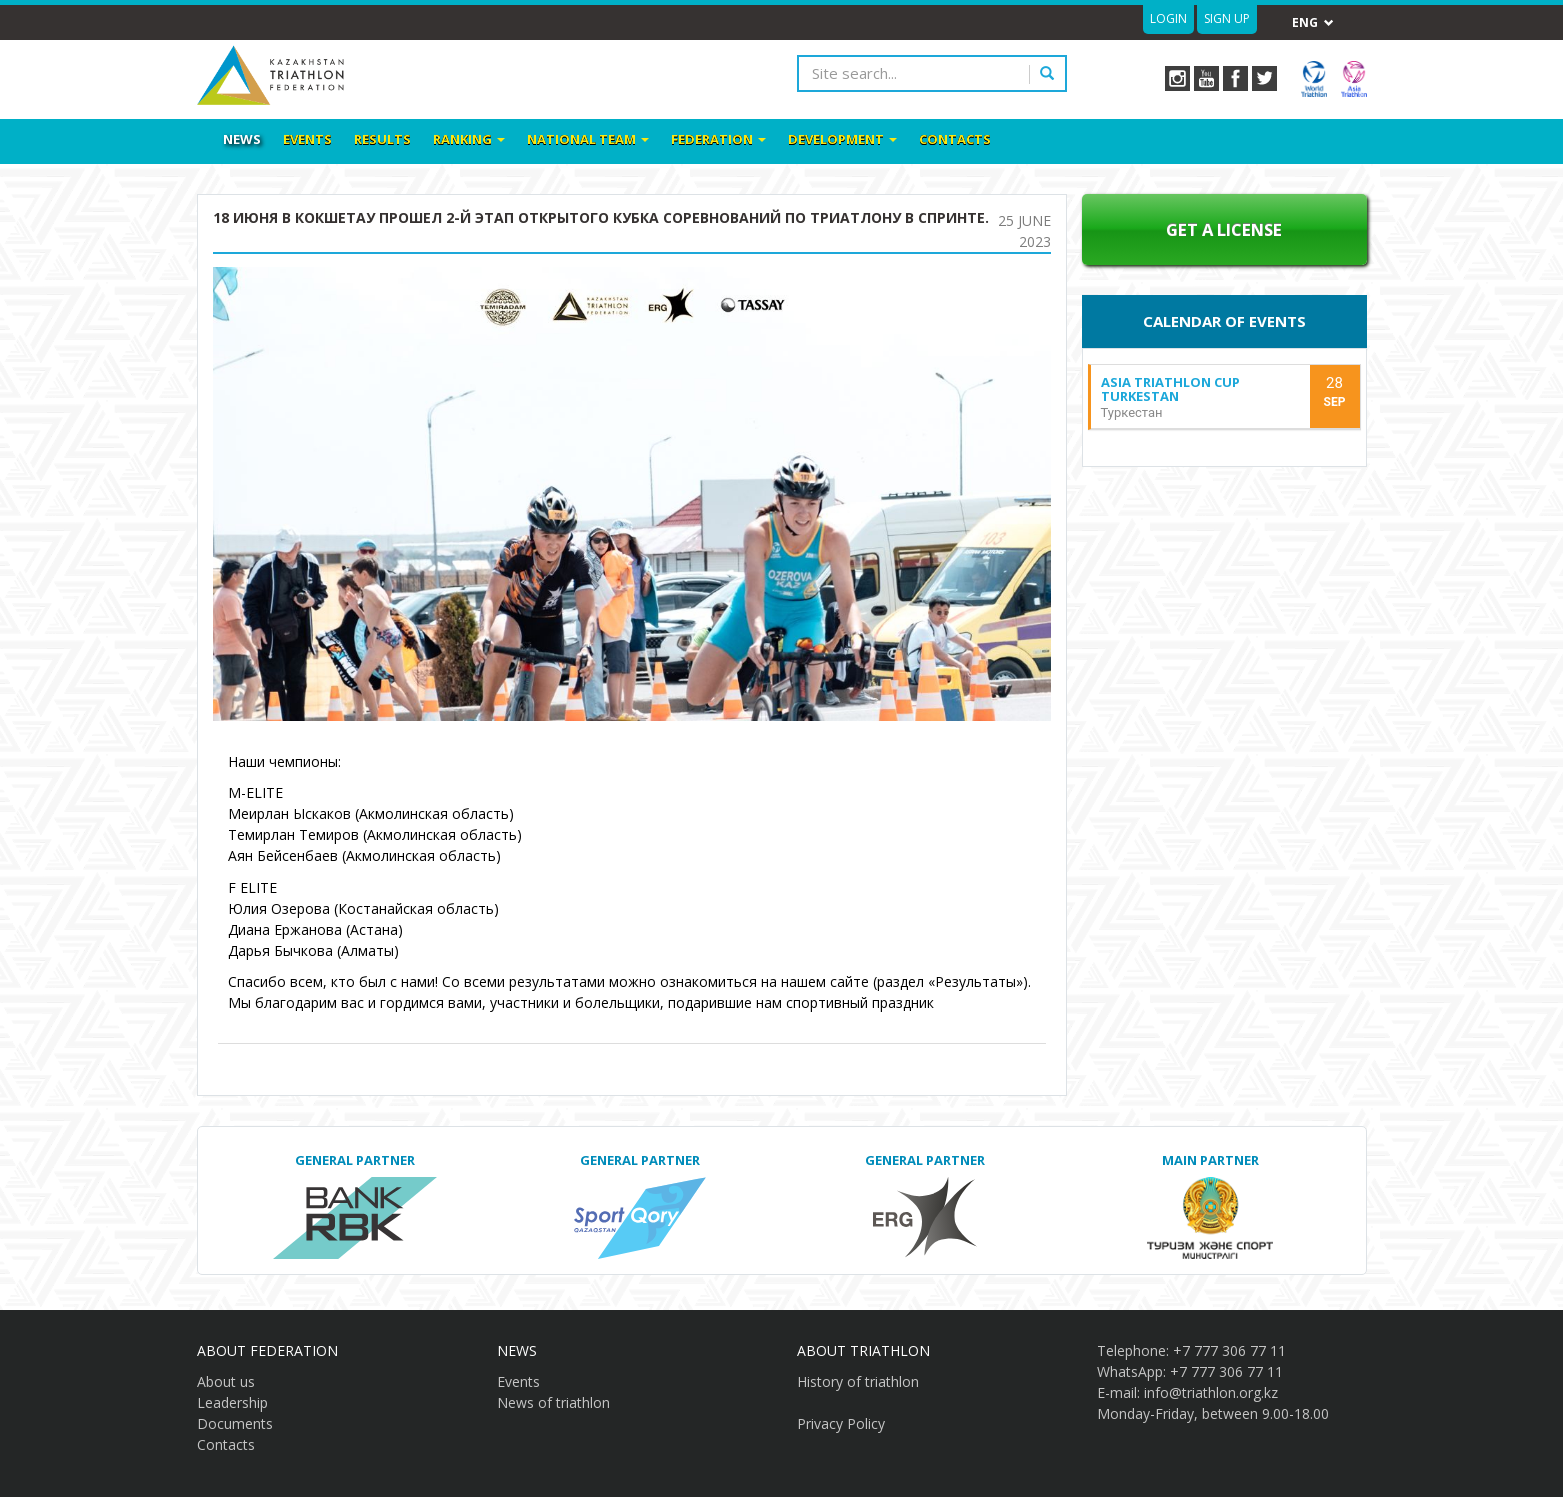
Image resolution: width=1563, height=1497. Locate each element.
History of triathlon (858, 1381)
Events (307, 139)
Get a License (1224, 229)
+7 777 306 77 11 (1229, 1350)
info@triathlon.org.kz (1211, 1392)
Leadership (232, 1402)
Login (1168, 18)
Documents (235, 1423)
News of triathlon (553, 1402)
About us (226, 1381)
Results (382, 139)
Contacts (955, 139)
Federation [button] (718, 139)
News (242, 139)
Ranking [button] (469, 139)
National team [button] (588, 139)
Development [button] (842, 139)
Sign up (1227, 18)
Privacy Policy (841, 1423)
